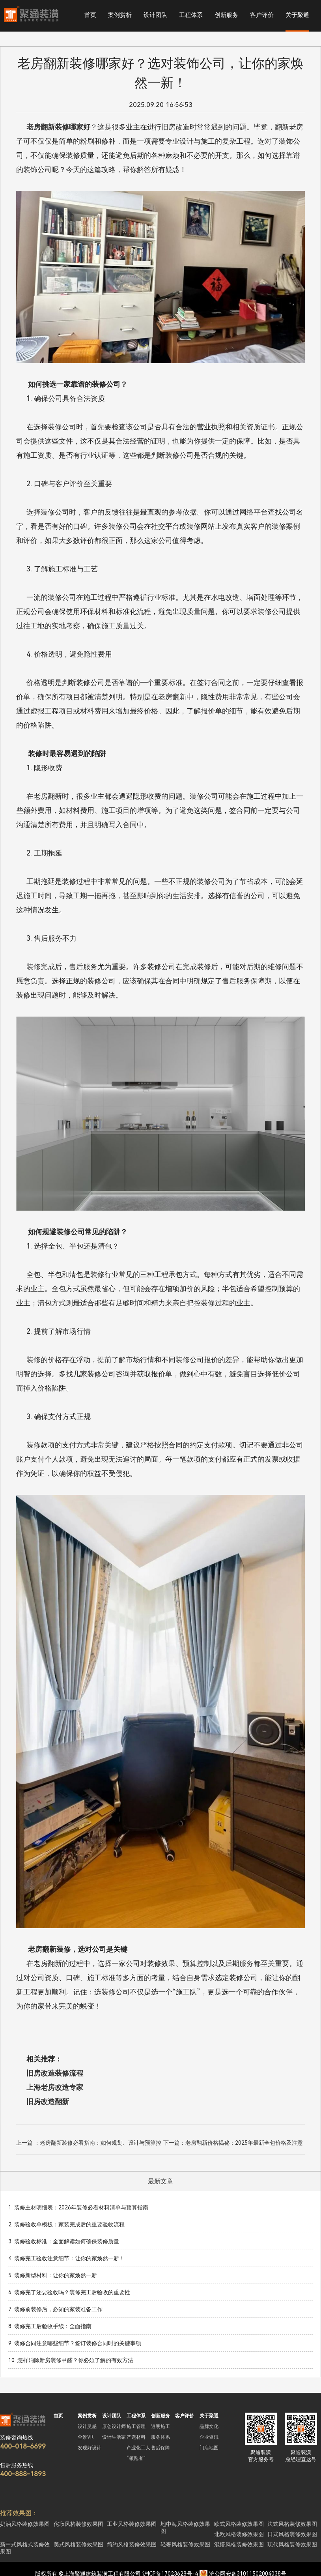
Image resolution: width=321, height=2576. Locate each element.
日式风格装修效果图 (292, 2534)
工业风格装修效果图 (132, 2524)
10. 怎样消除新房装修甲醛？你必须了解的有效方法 (70, 2360)
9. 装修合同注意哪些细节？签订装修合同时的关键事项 (74, 2343)
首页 (90, 15)
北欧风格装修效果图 (239, 2534)
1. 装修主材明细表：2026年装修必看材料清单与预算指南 (78, 2207)
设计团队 (155, 15)
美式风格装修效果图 (78, 2544)
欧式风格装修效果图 (239, 2524)
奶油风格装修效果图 (25, 2524)
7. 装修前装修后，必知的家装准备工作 (55, 2309)
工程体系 (191, 15)
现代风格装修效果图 (292, 2544)
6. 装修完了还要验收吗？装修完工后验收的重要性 (69, 2292)
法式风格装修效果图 (292, 2524)
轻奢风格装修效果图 (185, 2544)
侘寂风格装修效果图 (78, 2524)
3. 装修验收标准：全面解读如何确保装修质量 (63, 2241)
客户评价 (262, 15)
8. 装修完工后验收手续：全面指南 (49, 2326)
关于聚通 (297, 15)
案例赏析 (120, 15)
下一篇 (233, 2144)
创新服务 (226, 15)
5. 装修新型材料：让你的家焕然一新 (52, 2275)
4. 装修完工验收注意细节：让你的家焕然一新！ (66, 2258)
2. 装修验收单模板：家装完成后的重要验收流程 (66, 2224)
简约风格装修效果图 (132, 2544)
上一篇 (88, 2144)
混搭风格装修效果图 (239, 2544)
